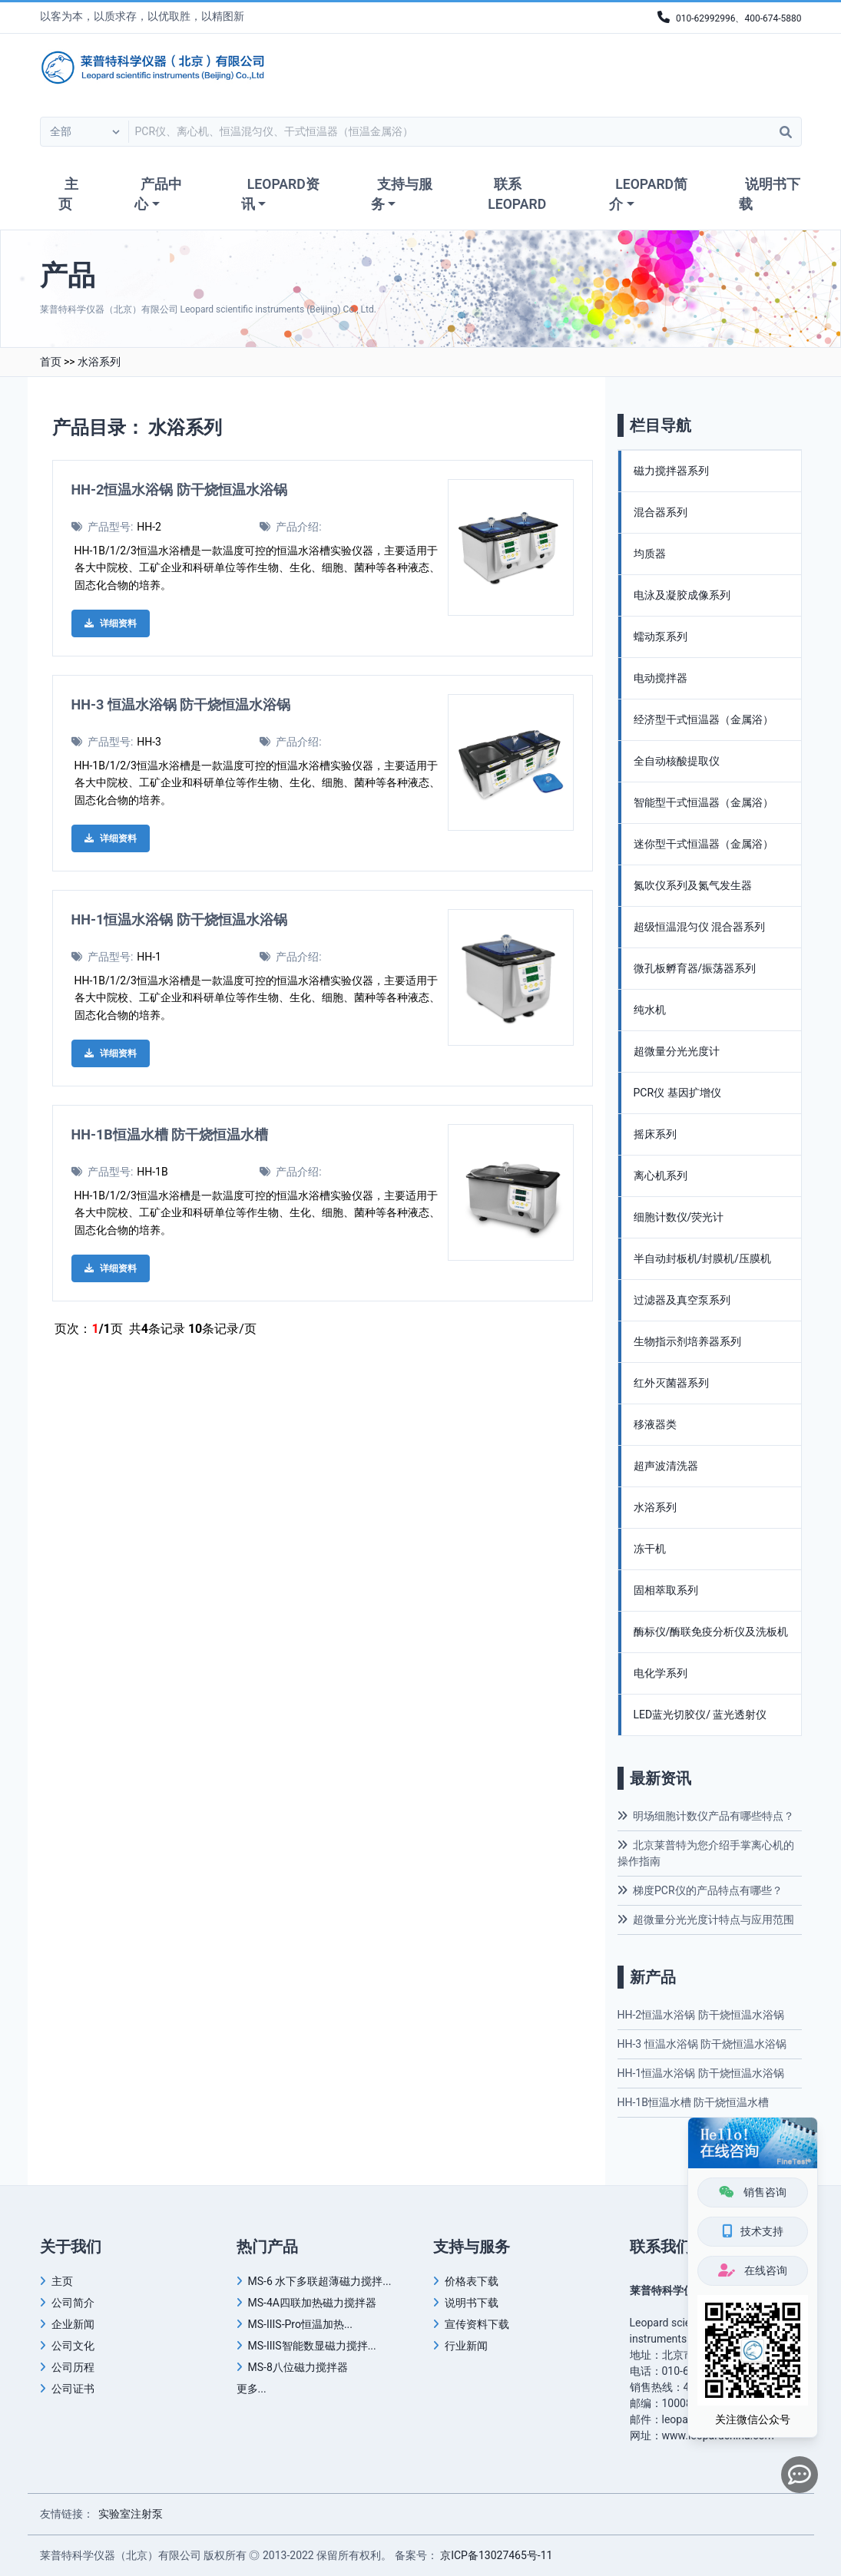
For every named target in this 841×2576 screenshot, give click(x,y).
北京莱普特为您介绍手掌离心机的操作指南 (706, 1853)
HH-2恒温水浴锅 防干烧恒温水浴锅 (179, 489)
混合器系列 (660, 512)
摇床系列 (655, 1134)
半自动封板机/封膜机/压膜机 (703, 1258)
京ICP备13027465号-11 (496, 2555)
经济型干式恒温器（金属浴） (703, 719)
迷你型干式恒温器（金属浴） (703, 844)
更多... (252, 2389)
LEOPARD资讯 (280, 194)
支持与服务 (401, 194)
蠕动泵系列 (660, 636)
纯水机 (650, 1010)
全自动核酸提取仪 (677, 761)
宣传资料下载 (477, 2324)
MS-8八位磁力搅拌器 (298, 2367)
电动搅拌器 (660, 678)
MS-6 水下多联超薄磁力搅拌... (320, 2281)
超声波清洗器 (666, 1466)
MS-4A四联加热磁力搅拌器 (312, 2303)
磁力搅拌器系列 (671, 471)
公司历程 (72, 2367)
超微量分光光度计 (677, 1051)
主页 (68, 194)
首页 (50, 361)
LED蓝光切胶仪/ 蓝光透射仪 (700, 1714)
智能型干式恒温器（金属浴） (703, 802)
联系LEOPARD (517, 194)
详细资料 (110, 623)
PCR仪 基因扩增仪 (677, 1092)
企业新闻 (72, 2324)
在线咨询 (752, 2270)
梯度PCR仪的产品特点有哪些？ (700, 1890)
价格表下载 (471, 2281)
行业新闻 (466, 2346)
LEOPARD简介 (648, 194)
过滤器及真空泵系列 (682, 1300)
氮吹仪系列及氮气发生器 (693, 885)
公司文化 (72, 2346)
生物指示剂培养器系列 (687, 1341)
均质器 (650, 553)
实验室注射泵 (130, 2514)
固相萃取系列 (666, 1590)
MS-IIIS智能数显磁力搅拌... (312, 2346)
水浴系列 (99, 361)
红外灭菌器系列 (671, 1383)
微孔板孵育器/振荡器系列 (695, 968)
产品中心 (158, 194)
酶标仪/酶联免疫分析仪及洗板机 (711, 1631)
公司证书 (72, 2389)
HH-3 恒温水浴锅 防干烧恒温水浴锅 (181, 704)
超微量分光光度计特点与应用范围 (706, 1919)
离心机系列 (660, 1175)
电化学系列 (660, 1673)
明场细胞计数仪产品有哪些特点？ (706, 1816)
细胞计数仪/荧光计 (679, 1217)
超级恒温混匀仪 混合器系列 (699, 927)
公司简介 (72, 2303)
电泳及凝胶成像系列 (682, 595)
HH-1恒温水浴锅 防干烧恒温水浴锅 (179, 919)
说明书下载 (769, 194)
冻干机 (650, 1549)
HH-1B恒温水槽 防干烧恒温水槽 (170, 1134)
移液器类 (655, 1424)
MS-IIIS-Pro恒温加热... (300, 2324)
